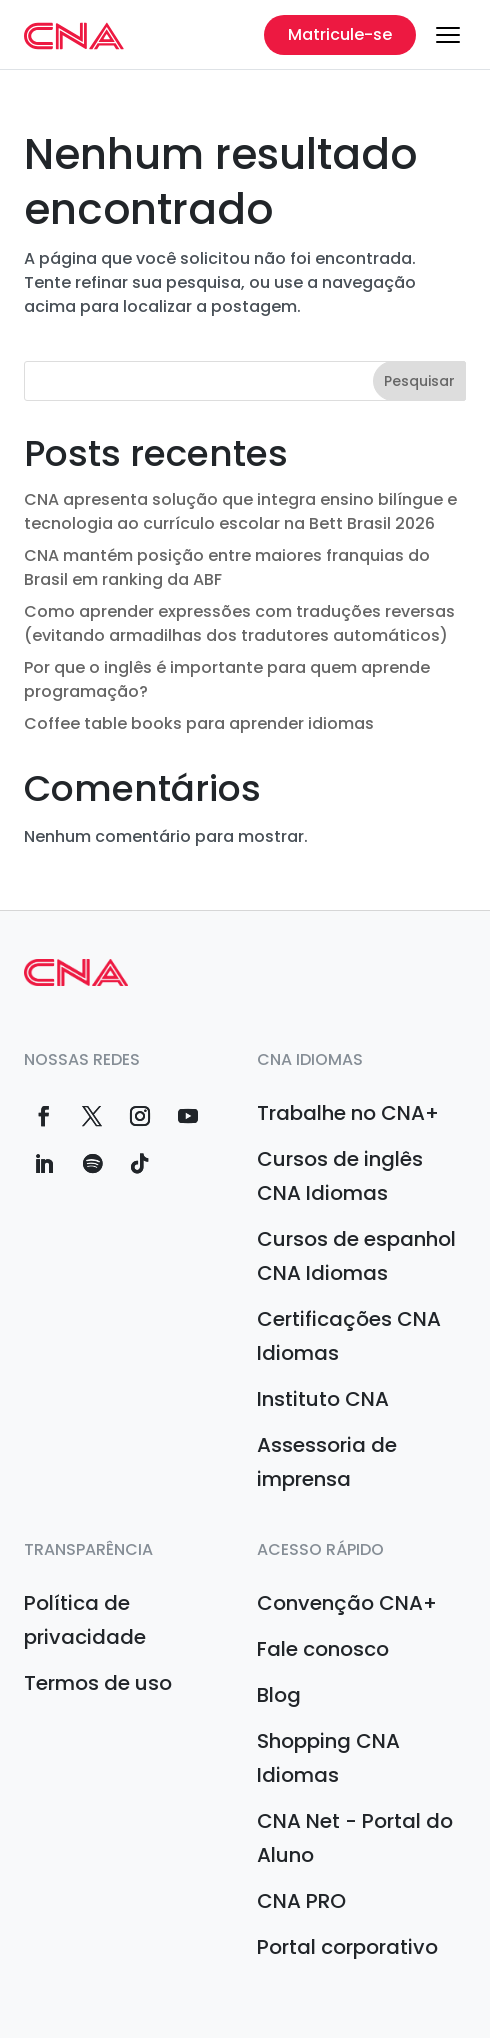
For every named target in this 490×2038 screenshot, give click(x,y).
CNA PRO (301, 1901)
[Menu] (448, 35)
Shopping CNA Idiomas (328, 1758)
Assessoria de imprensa (327, 1462)
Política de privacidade (85, 1620)
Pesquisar (419, 381)
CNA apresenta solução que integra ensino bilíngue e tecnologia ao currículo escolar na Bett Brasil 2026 (240, 511)
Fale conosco (323, 1649)
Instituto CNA (323, 1399)
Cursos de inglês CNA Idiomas (340, 1176)
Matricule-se (340, 34)
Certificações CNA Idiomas (349, 1336)
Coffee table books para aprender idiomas (199, 723)
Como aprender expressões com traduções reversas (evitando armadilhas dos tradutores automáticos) (239, 623)
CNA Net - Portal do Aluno (355, 1838)
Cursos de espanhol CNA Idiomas (356, 1256)
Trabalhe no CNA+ (348, 1113)
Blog (279, 1695)
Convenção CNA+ (347, 1603)
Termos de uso (98, 1683)
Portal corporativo (347, 1947)
